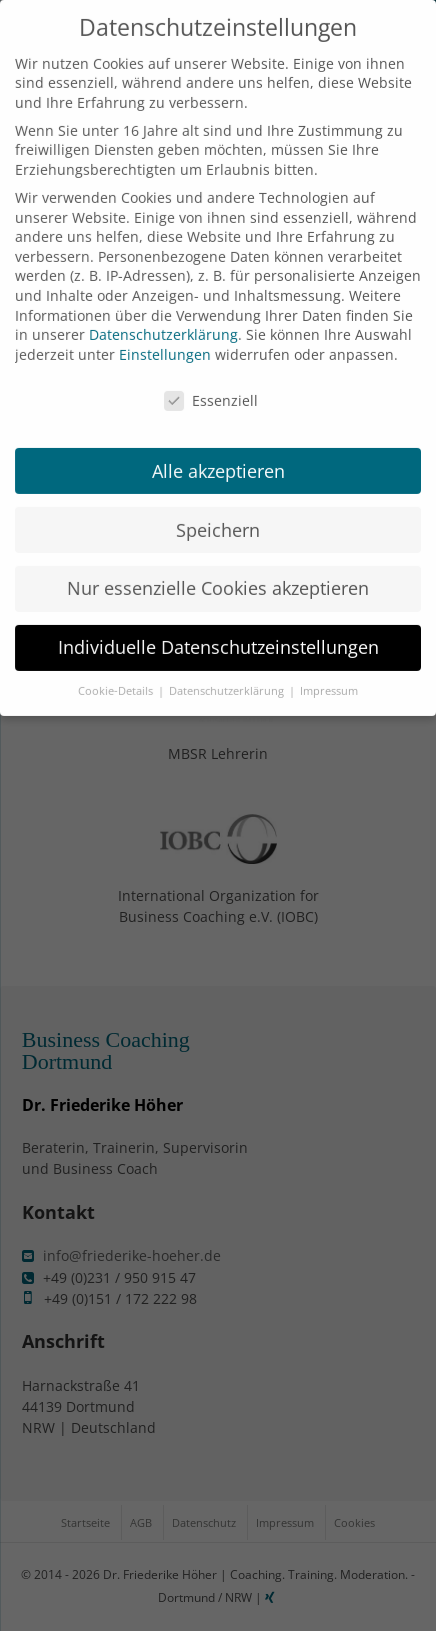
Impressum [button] (329, 674)
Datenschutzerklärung (163, 317)
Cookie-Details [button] (117, 674)
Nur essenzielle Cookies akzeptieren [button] (218, 571)
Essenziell (211, 382)
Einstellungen (165, 336)
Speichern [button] (218, 512)
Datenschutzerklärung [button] (228, 674)
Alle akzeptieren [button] (218, 453)
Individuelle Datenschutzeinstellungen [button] (218, 630)
